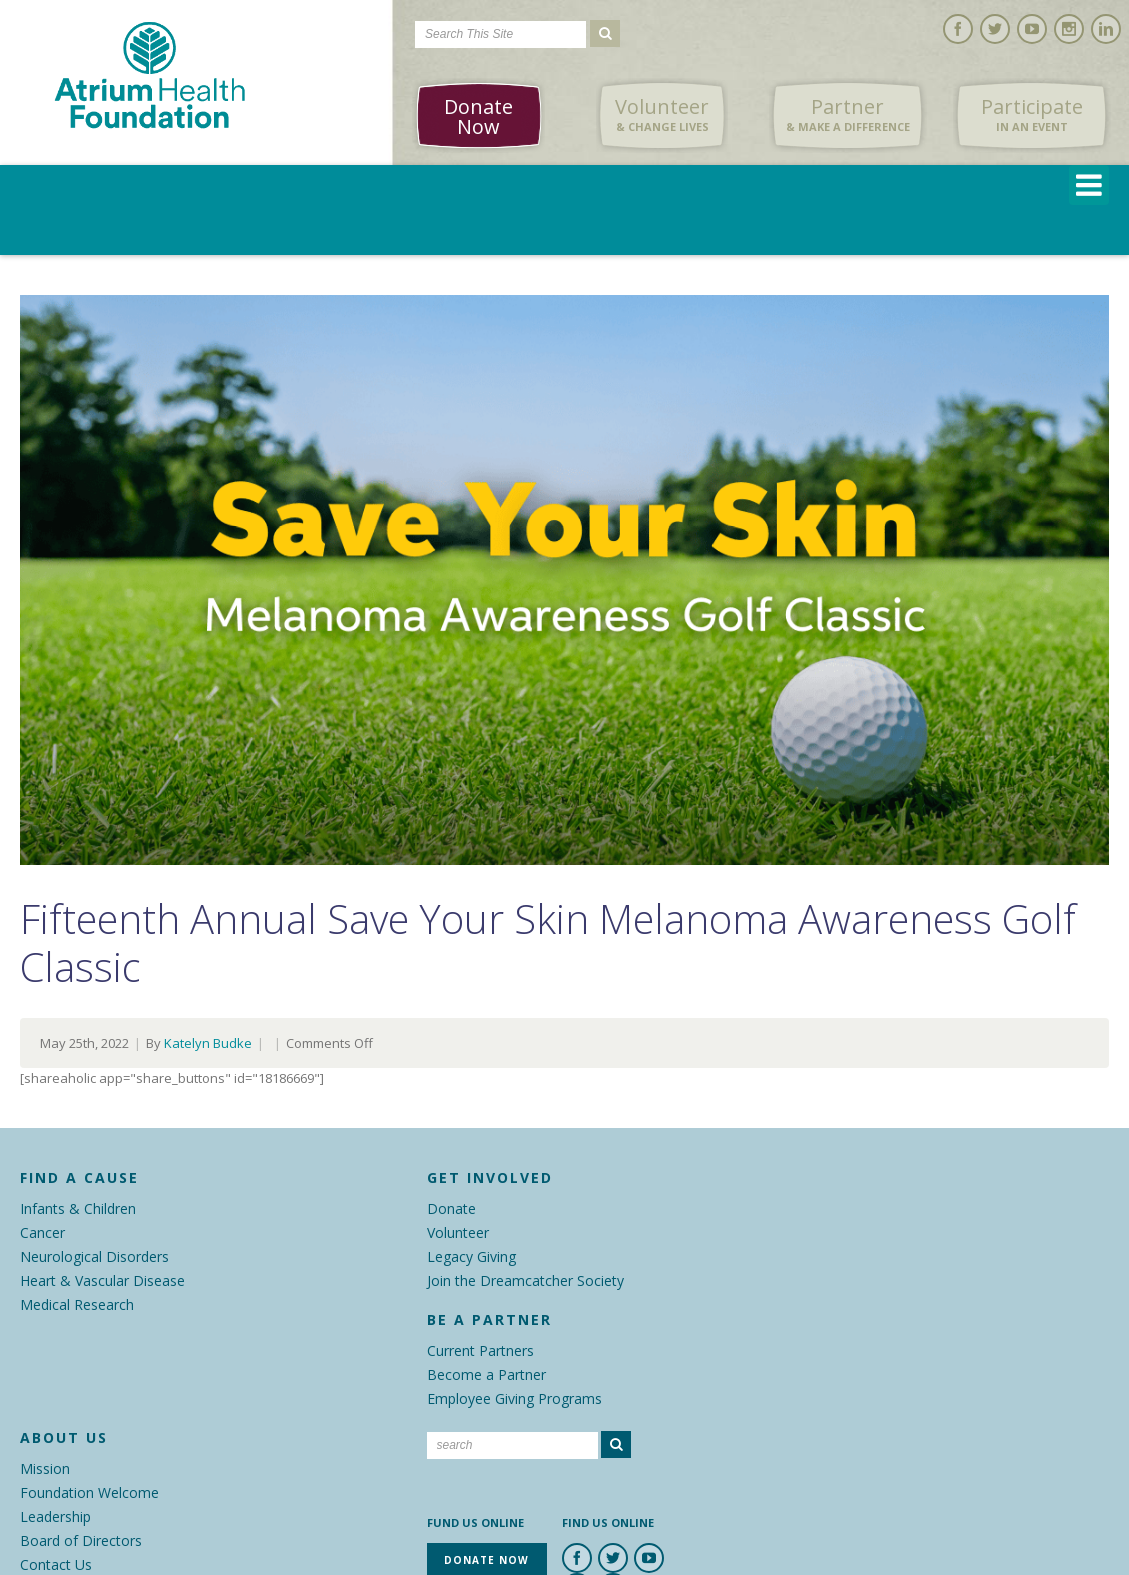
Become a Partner (486, 1374)
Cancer (42, 1232)
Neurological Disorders (94, 1256)
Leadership (55, 1516)
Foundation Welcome (89, 1492)
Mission (45, 1468)
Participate (1032, 115)
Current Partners (480, 1350)
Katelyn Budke (208, 1043)
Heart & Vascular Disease (102, 1280)
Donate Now (478, 116)
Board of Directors (81, 1540)
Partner (848, 115)
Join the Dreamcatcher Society (525, 1280)
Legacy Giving (471, 1256)
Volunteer (662, 115)
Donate (451, 1208)
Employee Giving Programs (514, 1398)
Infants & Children (78, 1208)
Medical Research (77, 1304)
